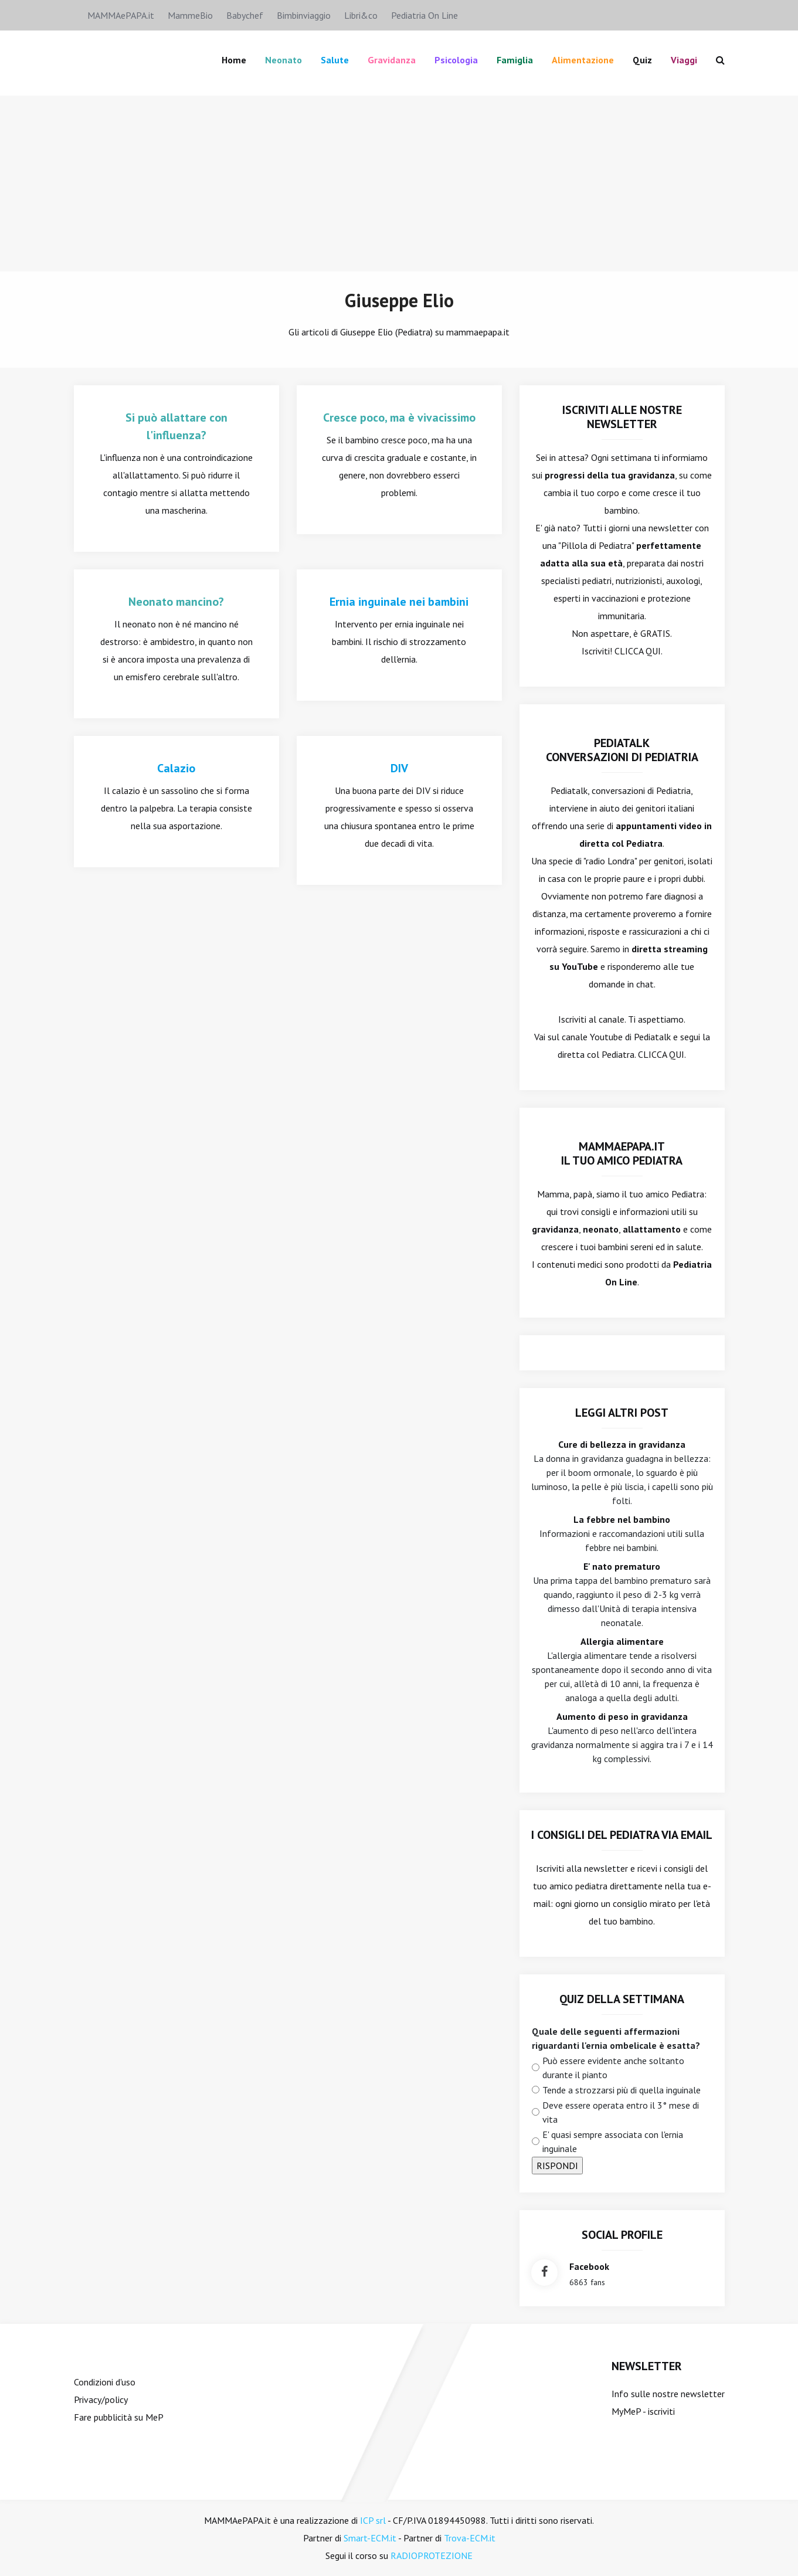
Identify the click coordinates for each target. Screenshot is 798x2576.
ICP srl (373, 2520)
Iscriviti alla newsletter (582, 1868)
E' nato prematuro (621, 1566)
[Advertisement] (399, 183)
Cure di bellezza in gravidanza (621, 1444)
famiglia (515, 60)
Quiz (642, 60)
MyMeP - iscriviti (643, 2411)
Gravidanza (392, 60)
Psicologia (456, 60)
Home (234, 60)
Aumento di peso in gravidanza (622, 1716)
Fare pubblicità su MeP (119, 2417)
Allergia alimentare (622, 1641)
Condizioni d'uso (104, 2382)
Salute (335, 60)
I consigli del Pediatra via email (621, 1834)
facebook (589, 2266)
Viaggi (684, 60)
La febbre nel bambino (621, 1519)
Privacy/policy (101, 2399)
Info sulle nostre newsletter (668, 2393)
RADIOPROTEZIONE (431, 2555)
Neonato (283, 60)
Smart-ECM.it (370, 2538)
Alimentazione (583, 60)
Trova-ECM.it (469, 2538)
